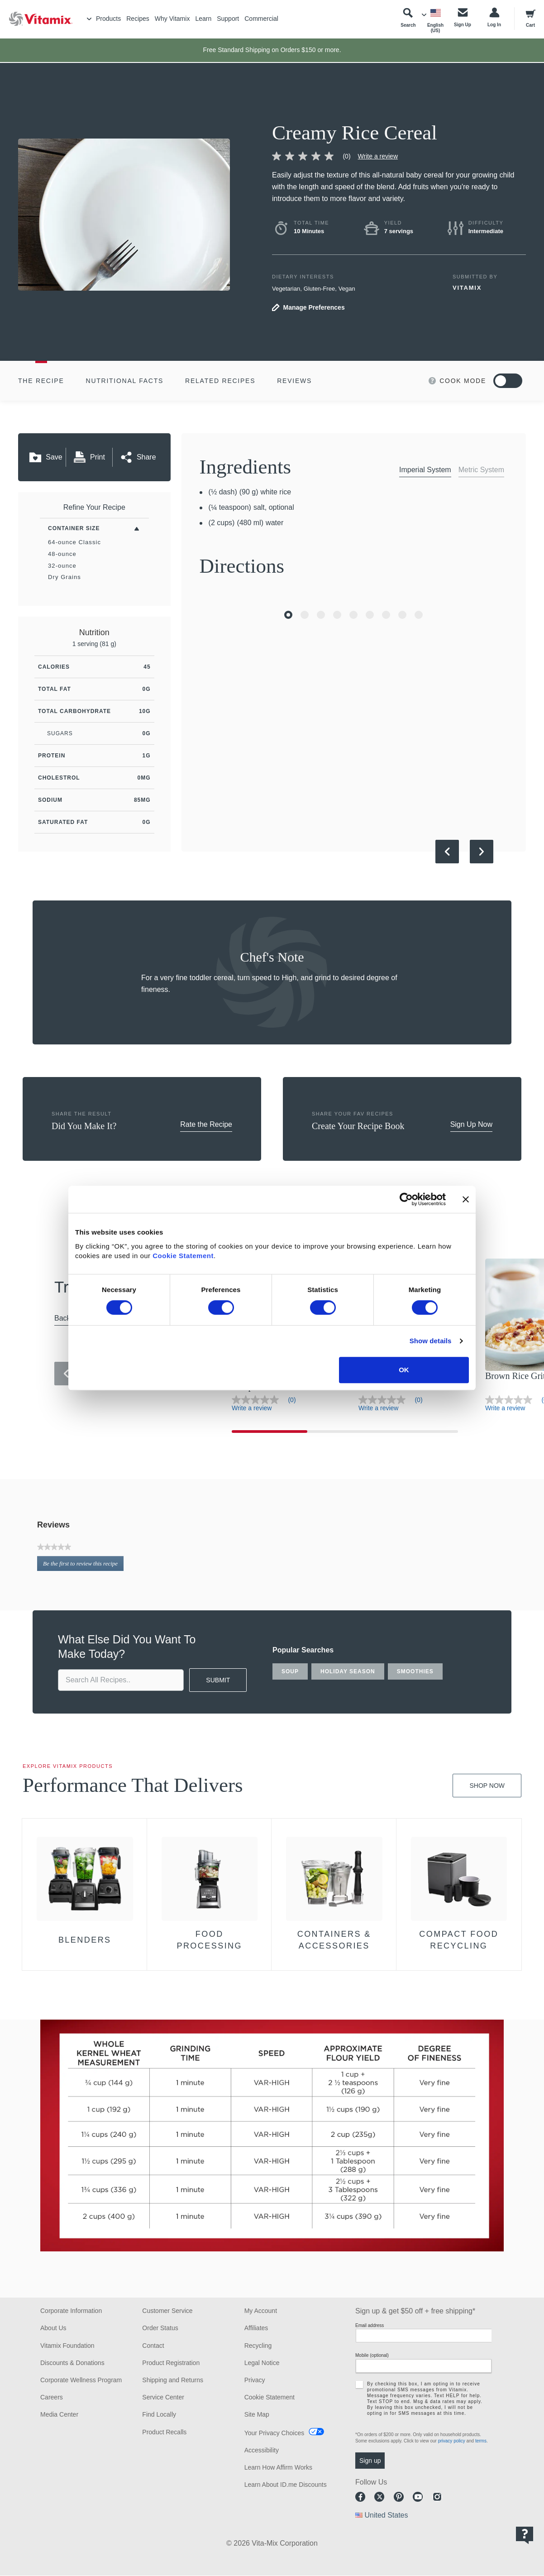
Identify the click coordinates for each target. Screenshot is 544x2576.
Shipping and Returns (172, 2380)
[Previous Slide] (447, 851)
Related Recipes (220, 380)
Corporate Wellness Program (81, 2380)
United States (386, 2515)
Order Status (160, 2328)
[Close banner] (466, 1199)
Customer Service (167, 2310)
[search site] (121, 1680)
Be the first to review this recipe (83, 1565)
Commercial (261, 18)
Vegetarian (286, 288)
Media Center (59, 2414)
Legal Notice (262, 2362)
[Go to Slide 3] (321, 615)
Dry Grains (64, 577)
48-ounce (62, 554)
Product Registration (171, 2362)
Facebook (360, 2497)
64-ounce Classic (74, 542)
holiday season (347, 1671)
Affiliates (256, 2328)
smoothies (415, 1671)
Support (228, 18)
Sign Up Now (471, 1124)
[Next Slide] (481, 851)
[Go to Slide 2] (304, 615)
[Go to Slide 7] (386, 615)
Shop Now (487, 1785)
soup (290, 1671)
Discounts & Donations (72, 2362)
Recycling (258, 2345)
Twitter (379, 2497)
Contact (153, 2345)
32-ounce (62, 565)
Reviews (294, 380)
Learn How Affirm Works (278, 2467)
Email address (369, 2325)
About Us (53, 2328)
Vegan (347, 288)
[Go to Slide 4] (337, 615)
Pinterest (399, 2497)
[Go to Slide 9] (418, 615)
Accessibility (261, 2450)
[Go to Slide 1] (288, 615)
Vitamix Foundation (67, 2345)
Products (108, 18)
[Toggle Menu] (89, 19)
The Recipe (41, 380)
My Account (260, 2310)
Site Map (256, 2414)
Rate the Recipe (206, 1124)
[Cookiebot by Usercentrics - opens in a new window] (406, 1199)
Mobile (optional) (372, 2355)
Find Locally (159, 2414)
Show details (431, 1341)
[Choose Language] (435, 20)
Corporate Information (71, 2310)
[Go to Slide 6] (370, 615)
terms (481, 2440)
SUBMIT (218, 1680)
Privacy (254, 2380)
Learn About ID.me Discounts (285, 2484)
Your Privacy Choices (274, 2433)
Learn (203, 18)
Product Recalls (164, 2432)
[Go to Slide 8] (402, 615)
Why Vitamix (172, 18)
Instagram (437, 2497)
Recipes (137, 18)
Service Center (163, 2397)
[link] (315, 156)
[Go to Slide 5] (353, 615)
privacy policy (451, 2440)
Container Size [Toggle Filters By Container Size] (74, 528)
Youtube (418, 2497)
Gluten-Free (319, 288)
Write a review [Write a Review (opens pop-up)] (378, 156)
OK (404, 1370)
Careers (51, 2397)
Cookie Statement (183, 1255)
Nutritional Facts (125, 380)
